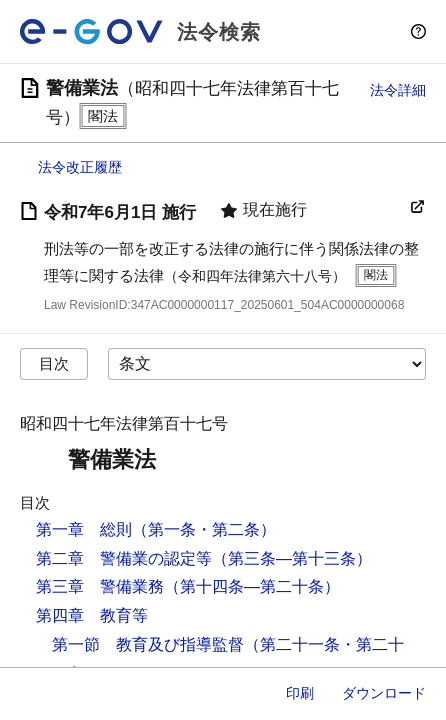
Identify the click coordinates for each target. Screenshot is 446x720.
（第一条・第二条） (204, 529)
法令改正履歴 (80, 167)
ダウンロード (384, 693)
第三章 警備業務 (100, 586)
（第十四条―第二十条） (252, 586)
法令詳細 (398, 90)
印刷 (300, 693)
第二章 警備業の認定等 (124, 558)
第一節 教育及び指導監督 (148, 644)
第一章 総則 (84, 529)
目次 (54, 363)
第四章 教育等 (92, 615)
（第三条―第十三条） (292, 558)
